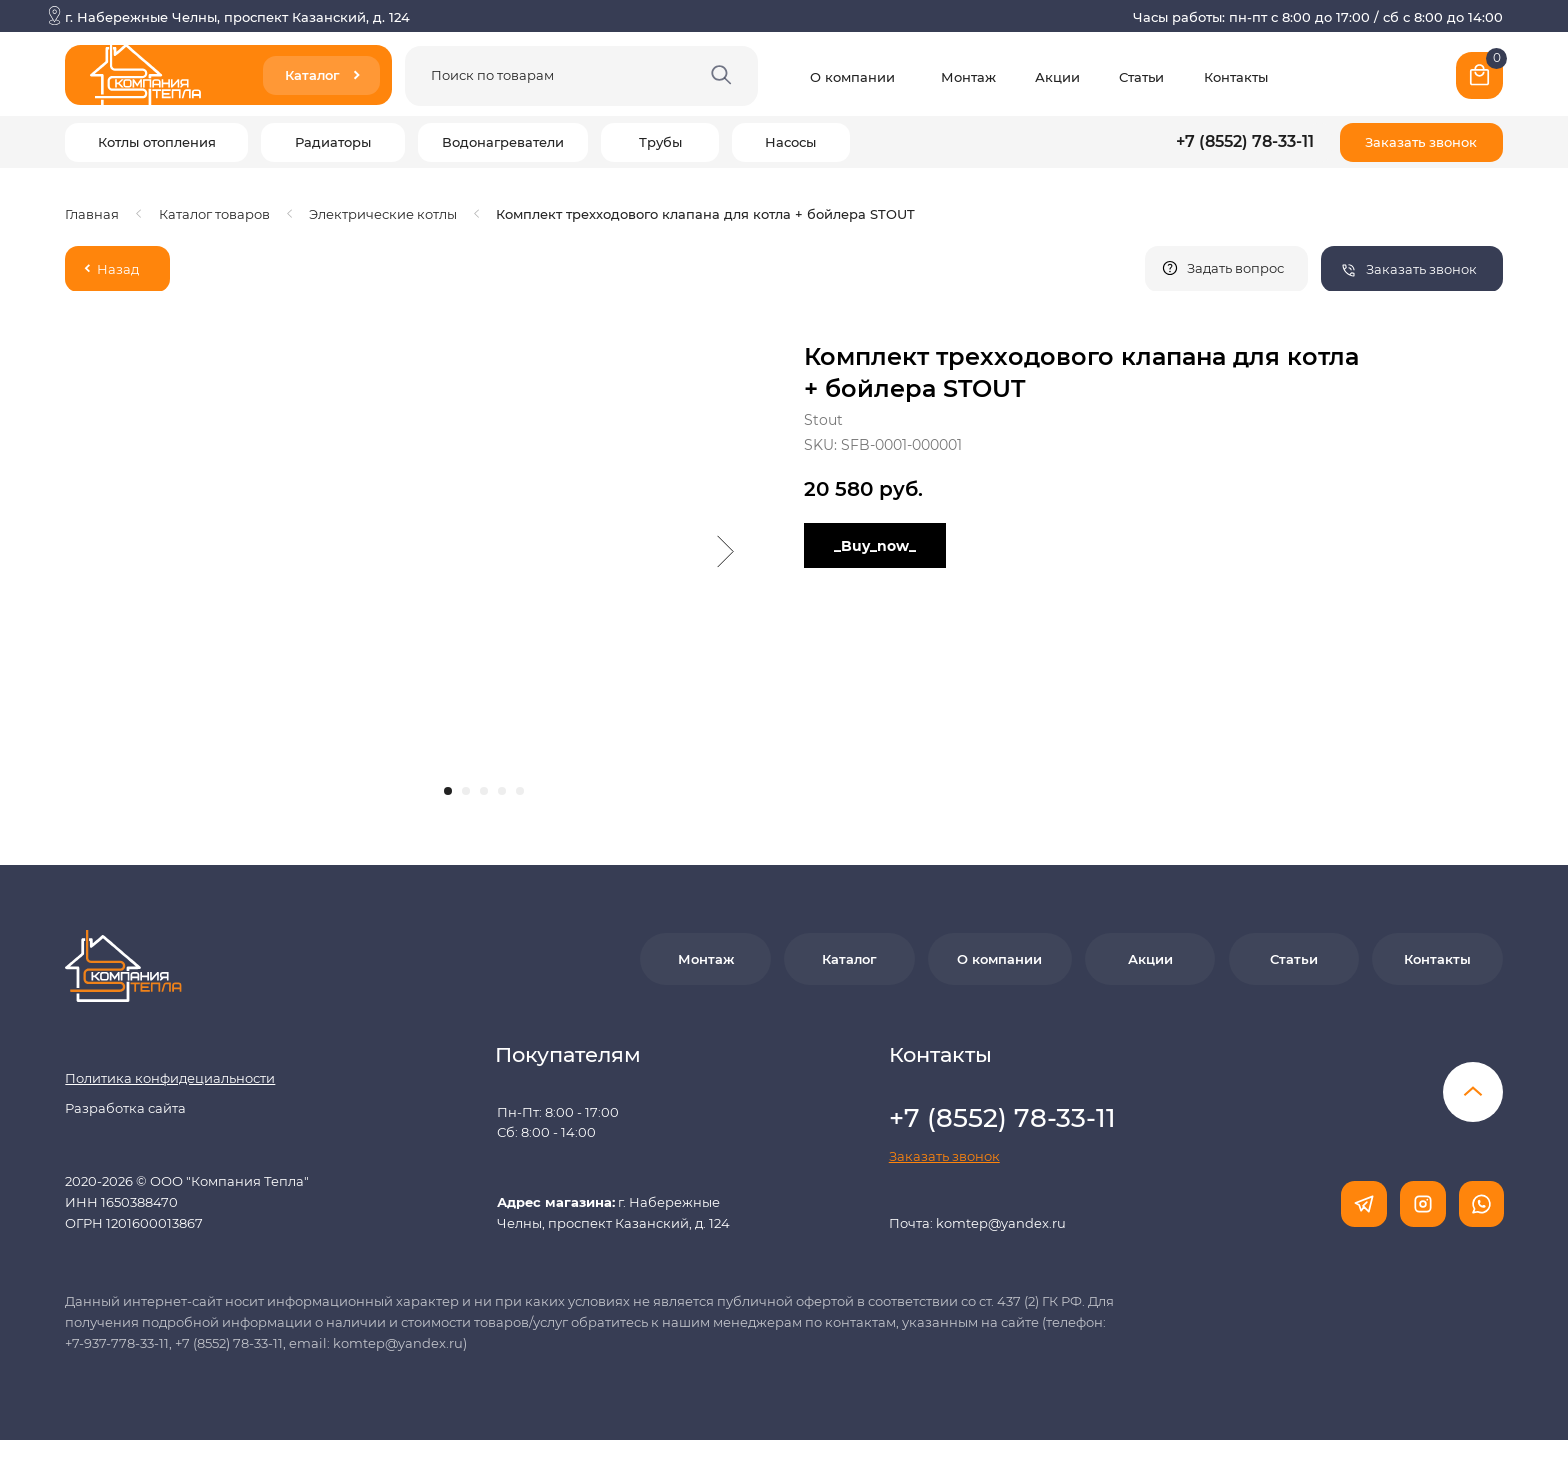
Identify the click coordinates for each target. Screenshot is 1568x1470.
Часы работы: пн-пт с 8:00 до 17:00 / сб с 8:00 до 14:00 (1318, 17)
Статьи (1141, 77)
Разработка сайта (125, 1108)
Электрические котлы (383, 214)
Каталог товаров (214, 214)
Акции (1057, 77)
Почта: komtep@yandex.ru (977, 1223)
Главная (92, 214)
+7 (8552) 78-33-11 (1245, 141)
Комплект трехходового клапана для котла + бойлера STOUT (705, 214)
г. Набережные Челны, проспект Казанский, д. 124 (237, 17)
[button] (1421, 142)
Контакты (1236, 77)
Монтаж (968, 77)
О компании (852, 77)
